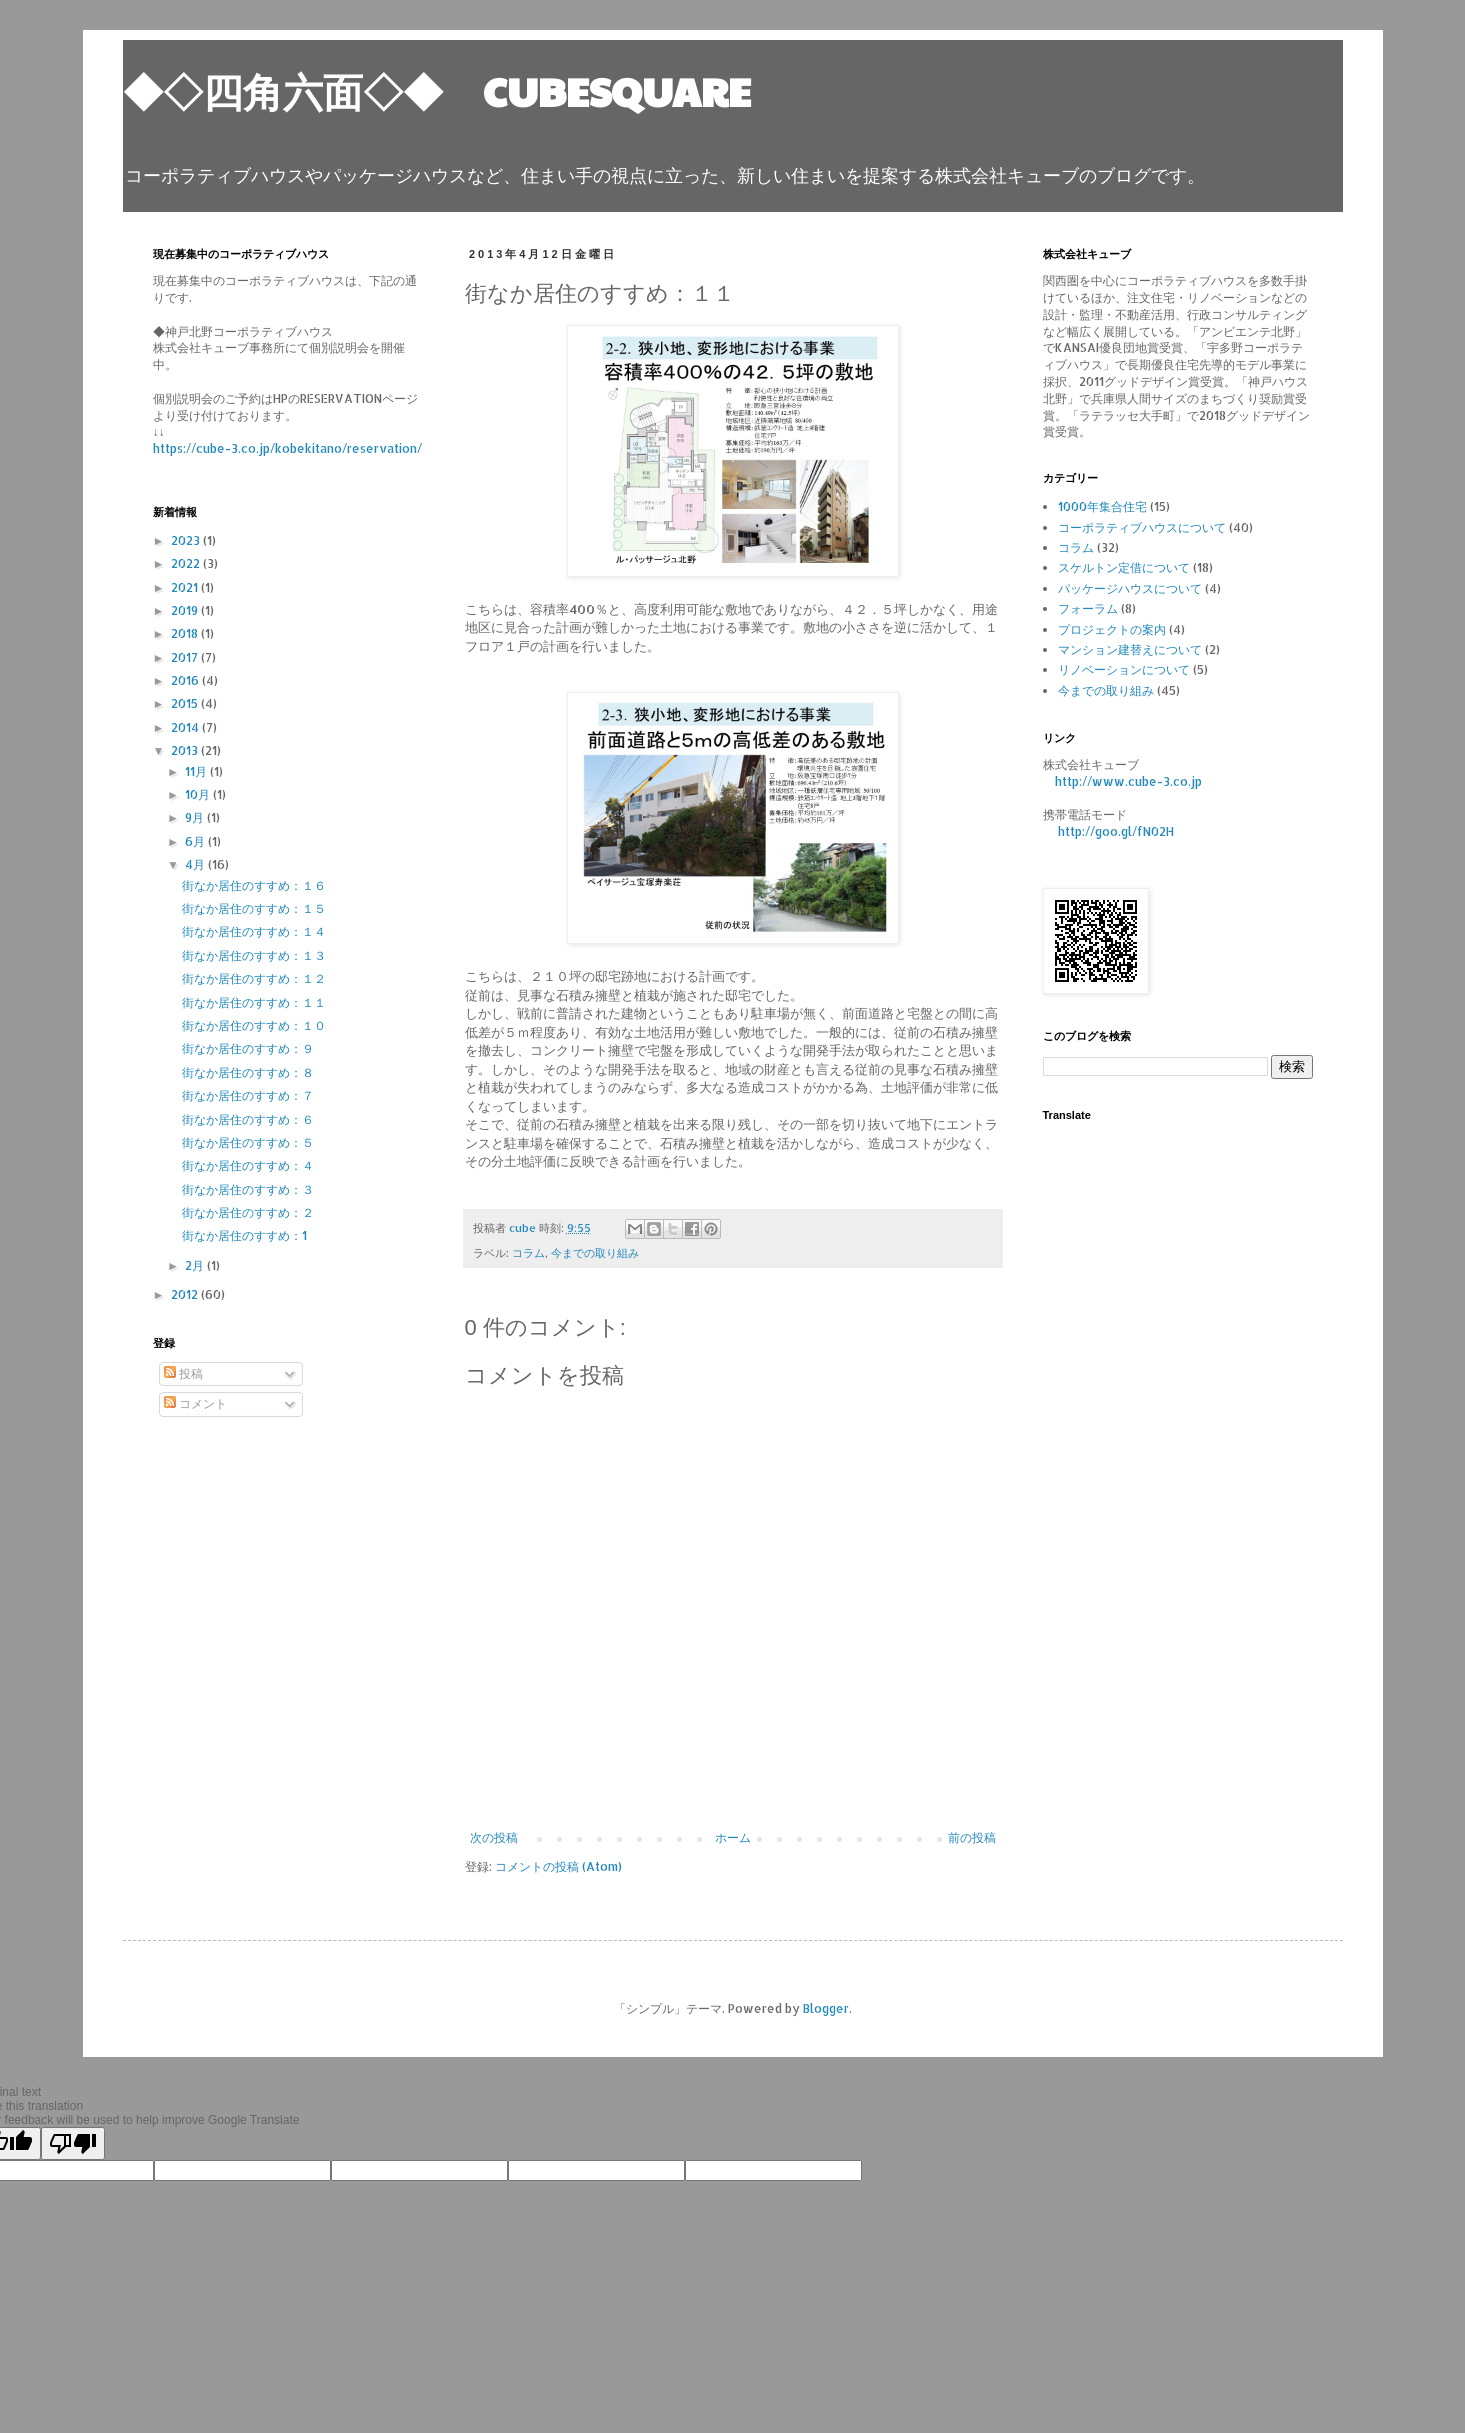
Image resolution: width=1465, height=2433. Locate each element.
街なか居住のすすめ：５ (248, 1142)
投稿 (183, 1373)
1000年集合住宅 (1102, 506)
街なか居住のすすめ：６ (248, 1119)
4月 (196, 864)
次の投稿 (494, 1837)
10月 (199, 794)
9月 (196, 817)
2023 (187, 540)
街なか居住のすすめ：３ (248, 1189)
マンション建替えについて (1130, 649)
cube (524, 1228)
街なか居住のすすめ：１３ (254, 955)
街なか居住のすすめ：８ (248, 1072)
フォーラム (1088, 608)
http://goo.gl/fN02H (1116, 831)
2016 (186, 680)
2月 (196, 1265)
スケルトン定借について (1124, 567)
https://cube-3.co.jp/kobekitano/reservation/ (287, 448)
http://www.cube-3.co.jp (1128, 781)
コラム (528, 1253)
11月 (197, 771)
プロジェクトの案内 (1112, 629)
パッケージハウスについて (1130, 588)
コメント (195, 1403)
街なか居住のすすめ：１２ (254, 978)
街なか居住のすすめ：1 (244, 1235)
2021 (186, 587)
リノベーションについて (1124, 669)
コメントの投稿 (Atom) (558, 1866)
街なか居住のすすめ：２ (248, 1212)
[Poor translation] (73, 2143)
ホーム (733, 1837)
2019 (186, 610)
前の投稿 (972, 1837)
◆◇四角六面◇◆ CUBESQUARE (437, 90)
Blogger (826, 2008)
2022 (187, 563)
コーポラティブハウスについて (1142, 527)
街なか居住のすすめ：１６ (254, 885)
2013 (186, 750)
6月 (196, 841)
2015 (186, 703)
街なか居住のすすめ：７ (248, 1095)
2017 (186, 657)
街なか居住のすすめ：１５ (254, 908)
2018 (186, 633)
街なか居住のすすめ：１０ (254, 1025)
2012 (186, 1294)
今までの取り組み (595, 1253)
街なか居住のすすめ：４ (248, 1165)
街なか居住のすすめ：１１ (254, 1002)
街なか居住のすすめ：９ (248, 1048)
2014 (186, 727)
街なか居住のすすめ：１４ (254, 931)
